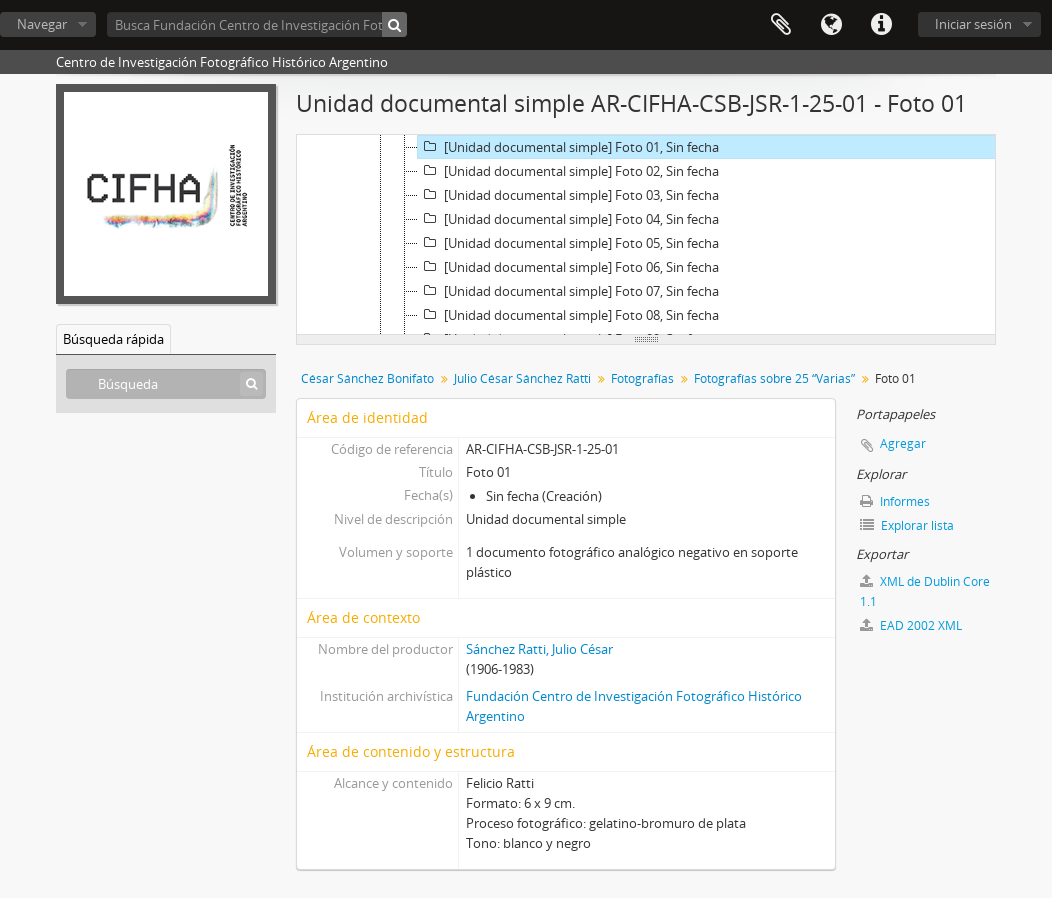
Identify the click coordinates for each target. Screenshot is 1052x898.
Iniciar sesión (973, 24)
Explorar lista (907, 525)
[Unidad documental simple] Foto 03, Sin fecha (568, 195)
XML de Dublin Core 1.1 (925, 591)
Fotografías (642, 378)
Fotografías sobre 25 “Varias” (774, 378)
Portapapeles (781, 25)
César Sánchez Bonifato (367, 378)
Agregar (903, 443)
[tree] (646, 235)
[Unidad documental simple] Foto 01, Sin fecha (568, 147)
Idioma (831, 25)
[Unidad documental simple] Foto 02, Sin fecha (568, 171)
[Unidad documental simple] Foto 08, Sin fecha (568, 315)
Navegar (42, 24)
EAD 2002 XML (911, 625)
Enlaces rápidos (881, 25)
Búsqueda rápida (113, 339)
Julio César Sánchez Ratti (522, 378)
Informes (895, 501)
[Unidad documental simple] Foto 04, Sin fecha (568, 219)
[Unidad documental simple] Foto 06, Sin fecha (568, 267)
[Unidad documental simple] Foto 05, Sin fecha (568, 243)
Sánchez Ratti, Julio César (539, 649)
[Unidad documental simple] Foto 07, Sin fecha (568, 291)
